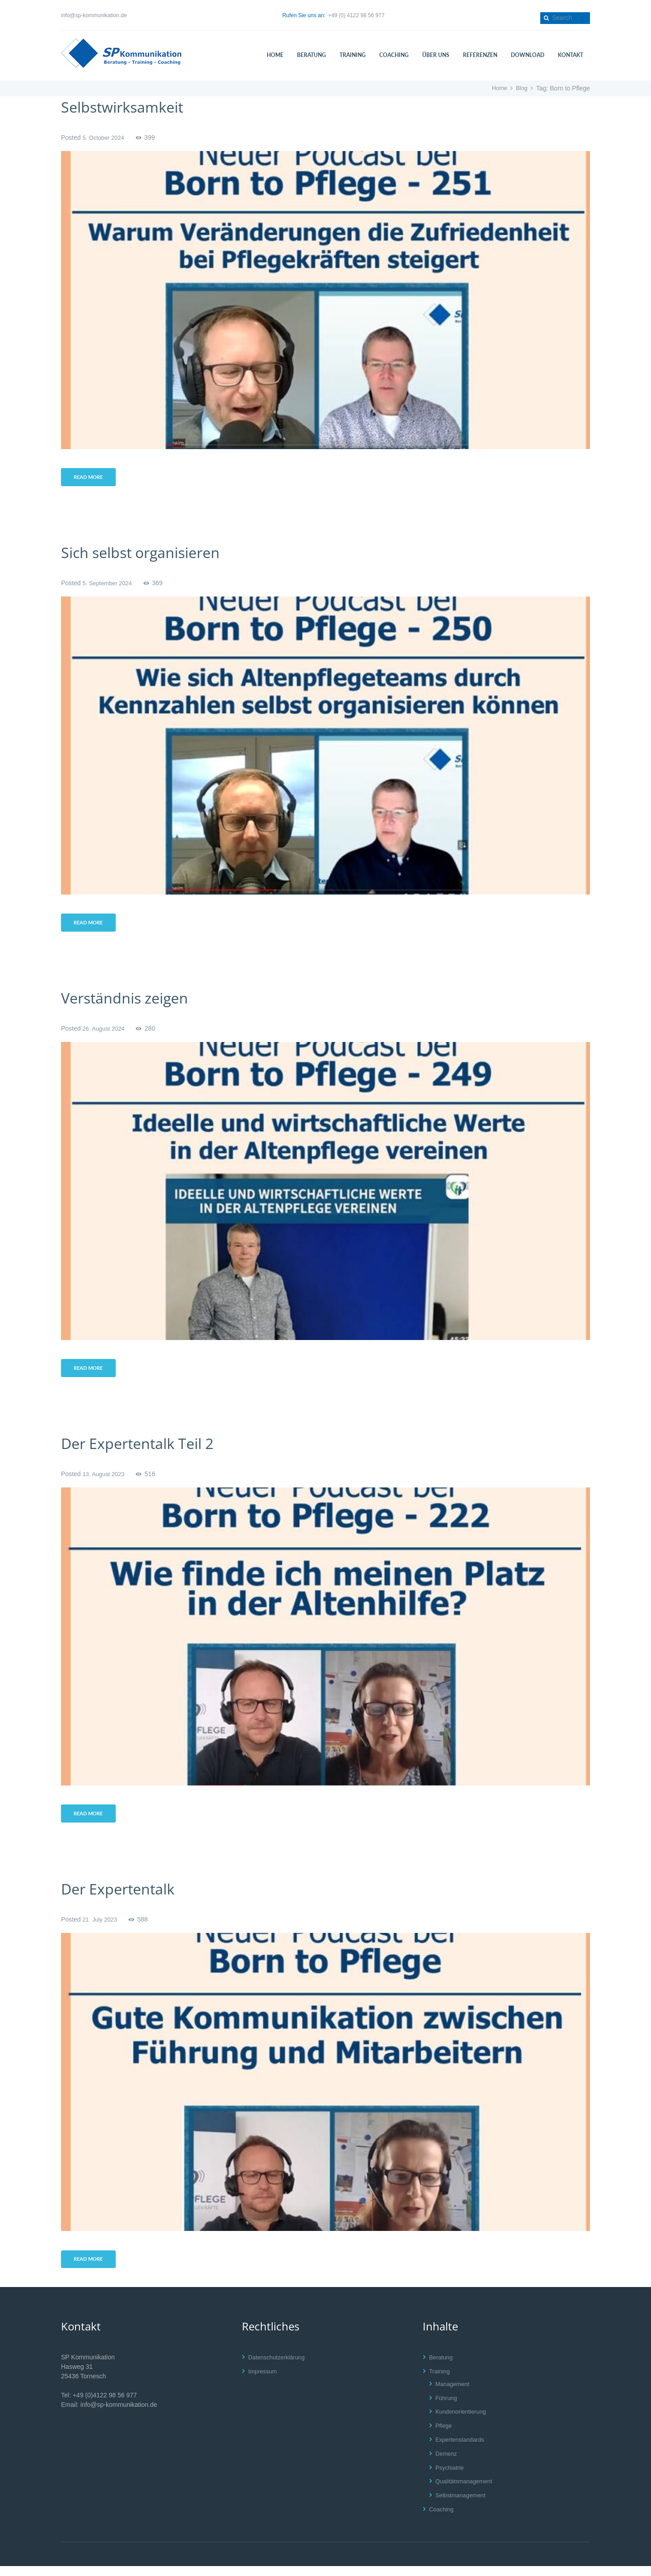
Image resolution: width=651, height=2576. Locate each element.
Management (453, 2393)
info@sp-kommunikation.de (94, 15)
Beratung (442, 2367)
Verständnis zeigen (132, 1001)
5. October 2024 (104, 137)
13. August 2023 (105, 1479)
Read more (91, 478)
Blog (521, 88)
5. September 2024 (109, 584)
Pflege (444, 2435)
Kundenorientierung (463, 2421)
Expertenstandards (462, 2449)
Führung (447, 2407)
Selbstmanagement (462, 2505)
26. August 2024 (105, 1032)
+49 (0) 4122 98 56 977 (356, 15)
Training (440, 2381)
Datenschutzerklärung (279, 2367)
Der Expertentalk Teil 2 (146, 1449)
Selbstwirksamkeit (129, 106)
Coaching (442, 2519)
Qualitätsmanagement (466, 2491)
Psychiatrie (450, 2477)
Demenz (447, 2463)
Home (498, 88)
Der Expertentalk (125, 1896)
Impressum (263, 2381)
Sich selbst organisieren (150, 554)
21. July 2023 (101, 1927)
